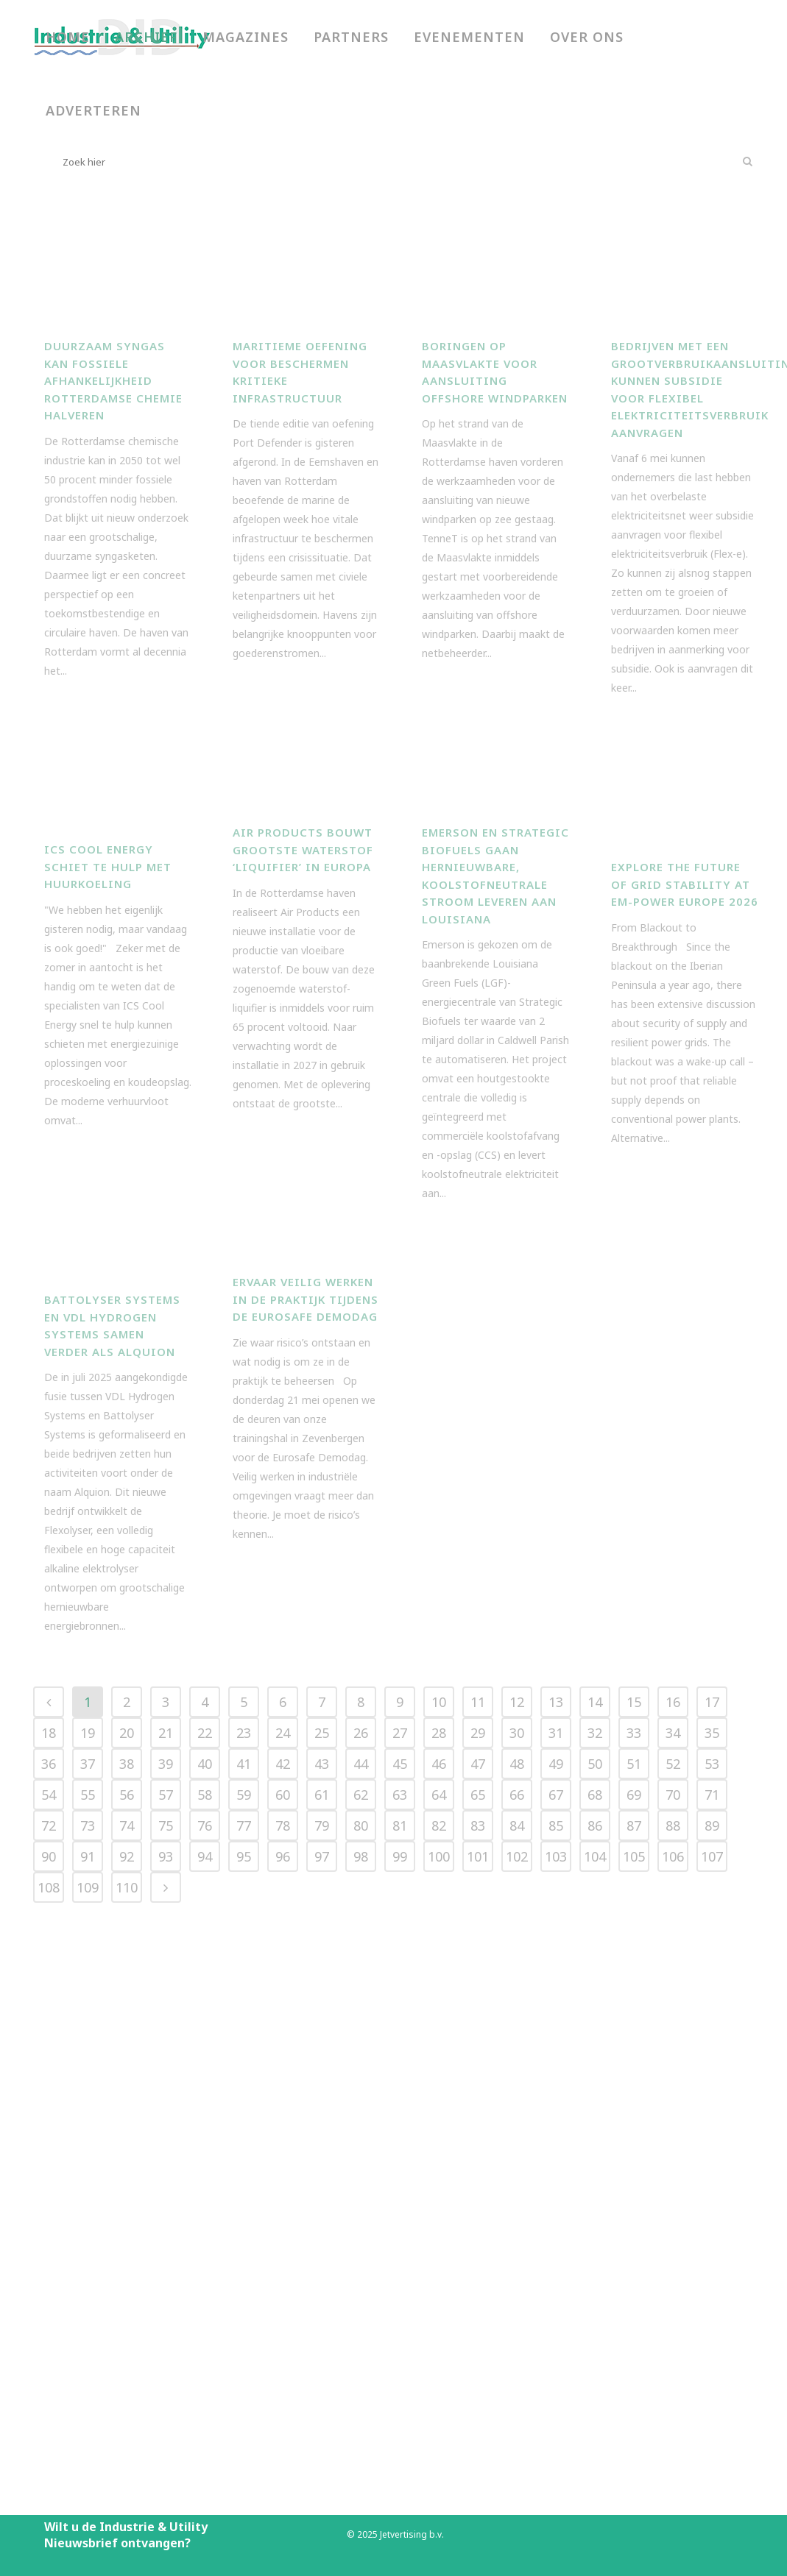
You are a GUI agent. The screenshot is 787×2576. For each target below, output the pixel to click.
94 (204, 2290)
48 (516, 2197)
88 (673, 2259)
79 (321, 2259)
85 (555, 2259)
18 (48, 2166)
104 (595, 2290)
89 (712, 2259)
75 (165, 2259)
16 (673, 2135)
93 (165, 2290)
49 (555, 2197)
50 (594, 2197)
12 (516, 2135)
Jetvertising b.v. (412, 2534)
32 (594, 2166)
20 (126, 2166)
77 (243, 2259)
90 (48, 2290)
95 (243, 2290)
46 (438, 2197)
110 (127, 2321)
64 (438, 2228)
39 (165, 2197)
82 (438, 2259)
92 (126, 2290)
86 (594, 2259)
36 (48, 2197)
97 (321, 2290)
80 (360, 2259)
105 (634, 2290)
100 (439, 2290)
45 (399, 2197)
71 (712, 2228)
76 (204, 2259)
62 (360, 2228)
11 (477, 2135)
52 (673, 2197)
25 (321, 2166)
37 (87, 2197)
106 (673, 2290)
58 (204, 2228)
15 (634, 2135)
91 (87, 2290)
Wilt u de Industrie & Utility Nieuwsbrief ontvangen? (126, 2535)
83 (477, 2259)
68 (594, 2228)
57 (165, 2228)
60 (282, 2228)
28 (438, 2166)
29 (477, 2166)
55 (87, 2228)
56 (126, 2228)
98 (360, 2290)
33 (634, 2166)
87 (634, 2259)
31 (555, 2166)
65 (477, 2228)
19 (87, 2166)
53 (712, 2197)
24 (282, 2166)
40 (204, 2197)
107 (712, 2290)
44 (360, 2197)
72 (48, 2259)
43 (321, 2197)
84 (516, 2259)
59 (243, 2228)
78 (282, 2259)
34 (673, 2166)
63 (399, 2228)
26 (360, 2166)
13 (555, 2135)
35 (712, 2166)
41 (243, 2197)
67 (555, 2228)
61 (321, 2228)
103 (556, 2290)
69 (634, 2228)
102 (517, 2290)
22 (204, 2166)
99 (399, 2290)
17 (712, 2135)
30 (516, 2166)
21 (165, 2166)
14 (594, 2135)
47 (477, 2197)
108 (49, 2321)
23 (243, 2166)
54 (48, 2228)
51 (634, 2197)
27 (399, 2166)
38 (126, 2197)
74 (126, 2259)
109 (88, 2321)
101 (478, 2290)
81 (399, 2259)
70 (673, 2228)
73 (87, 2259)
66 (516, 2228)
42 (282, 2197)
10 (438, 2135)
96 (282, 2290)
